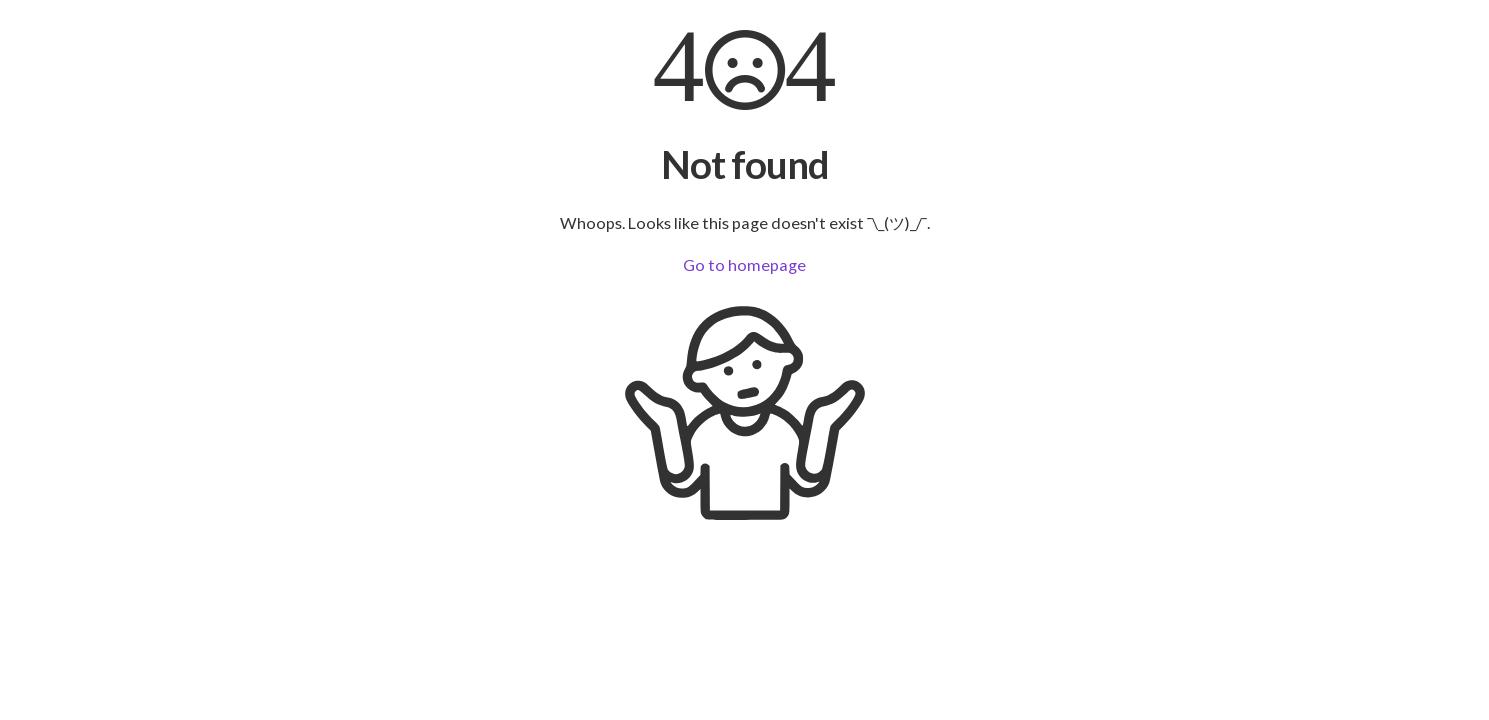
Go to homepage (744, 264)
